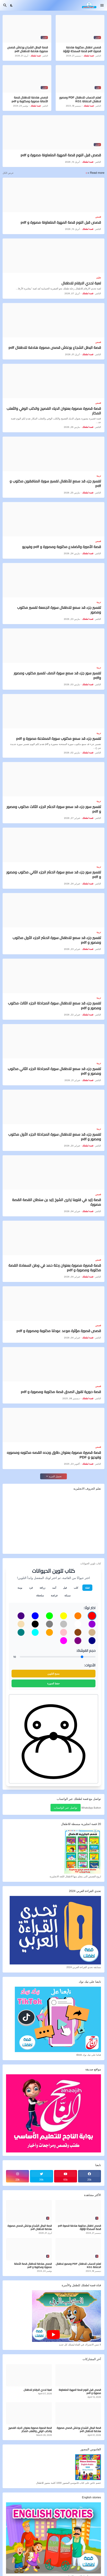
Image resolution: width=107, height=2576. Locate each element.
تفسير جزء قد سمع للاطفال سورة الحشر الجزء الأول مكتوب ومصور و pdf (57, 940)
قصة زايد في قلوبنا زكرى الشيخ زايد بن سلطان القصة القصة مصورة (56, 1202)
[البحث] (4, 5)
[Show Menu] (102, 5)
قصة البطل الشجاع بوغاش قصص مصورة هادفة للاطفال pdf (27, 49)
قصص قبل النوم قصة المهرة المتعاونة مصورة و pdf (61, 155)
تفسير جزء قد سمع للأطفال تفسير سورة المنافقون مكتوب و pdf (55, 483)
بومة (20, 1587)
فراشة (54, 1595)
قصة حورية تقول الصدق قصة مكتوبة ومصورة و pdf (61, 1392)
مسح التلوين (53, 1673)
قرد (31, 1587)
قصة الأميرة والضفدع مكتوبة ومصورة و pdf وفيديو (61, 547)
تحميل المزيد (55, 1476)
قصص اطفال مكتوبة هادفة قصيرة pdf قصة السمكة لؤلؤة (82, 49)
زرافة (42, 1587)
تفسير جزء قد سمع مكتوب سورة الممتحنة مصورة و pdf (58, 739)
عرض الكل (8, 173)
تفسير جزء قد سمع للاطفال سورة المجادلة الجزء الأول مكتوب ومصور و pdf (54, 1136)
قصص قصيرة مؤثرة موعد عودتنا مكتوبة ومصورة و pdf (59, 1331)
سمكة (67, 1595)
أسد (54, 1587)
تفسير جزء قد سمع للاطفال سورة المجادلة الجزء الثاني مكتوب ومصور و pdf (54, 1071)
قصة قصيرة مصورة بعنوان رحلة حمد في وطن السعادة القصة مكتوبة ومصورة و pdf (54, 1267)
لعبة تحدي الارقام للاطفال (81, 283)
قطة (87, 1587)
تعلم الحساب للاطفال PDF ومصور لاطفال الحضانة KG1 (80, 99)
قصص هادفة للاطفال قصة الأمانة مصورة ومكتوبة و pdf (30, 99)
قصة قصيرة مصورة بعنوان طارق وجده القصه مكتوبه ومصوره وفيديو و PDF (54, 1455)
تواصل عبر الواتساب (65, 1807)
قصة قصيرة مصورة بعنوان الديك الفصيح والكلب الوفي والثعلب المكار (54, 410)
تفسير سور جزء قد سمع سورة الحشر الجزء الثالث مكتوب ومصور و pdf (54, 809)
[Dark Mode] (11, 5)
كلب (76, 1587)
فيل (65, 1587)
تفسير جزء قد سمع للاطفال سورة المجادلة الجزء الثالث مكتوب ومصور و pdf (54, 1005)
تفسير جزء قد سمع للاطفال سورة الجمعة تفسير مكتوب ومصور (59, 610)
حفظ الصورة (53, 1683)
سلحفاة (40, 1595)
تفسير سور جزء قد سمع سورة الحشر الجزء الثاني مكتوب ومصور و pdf (53, 874)
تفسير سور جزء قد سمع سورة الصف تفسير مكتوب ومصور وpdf (57, 675)
